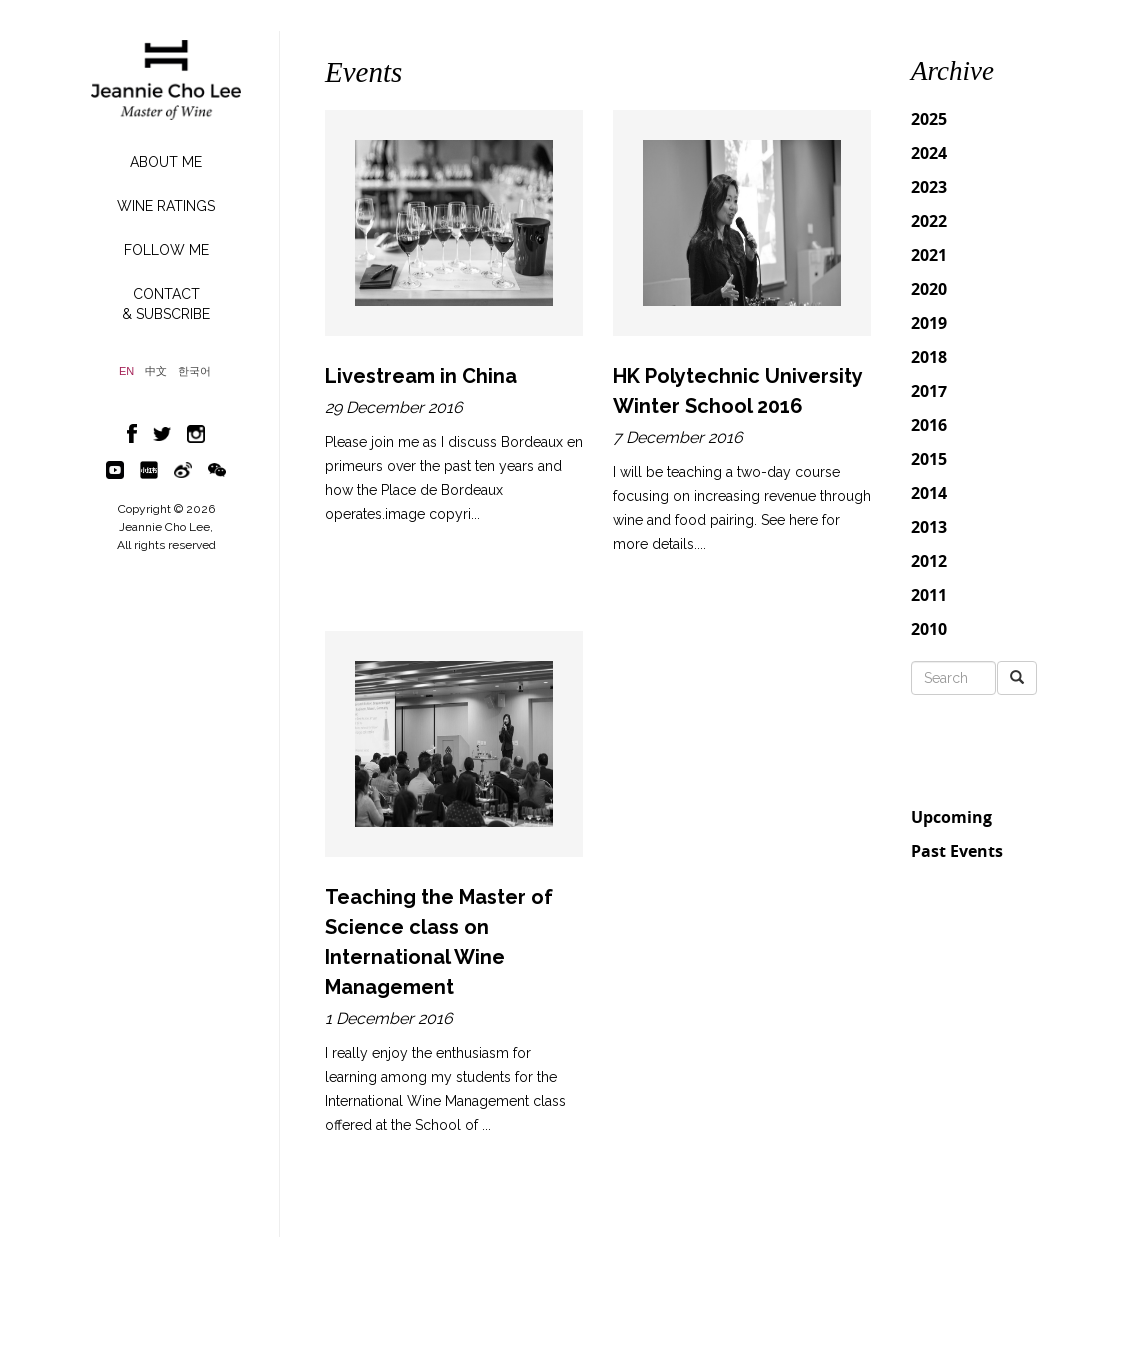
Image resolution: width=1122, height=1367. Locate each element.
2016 (929, 425)
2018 (929, 357)
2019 (929, 323)
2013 (929, 527)
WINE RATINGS (166, 206)
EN (126, 371)
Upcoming (951, 817)
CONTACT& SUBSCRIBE (166, 304)
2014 (929, 493)
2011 (929, 595)
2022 (929, 221)
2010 (929, 629)
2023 (929, 187)
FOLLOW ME (166, 250)
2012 (929, 561)
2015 (929, 459)
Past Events (957, 851)
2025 (929, 119)
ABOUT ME (166, 162)
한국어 (194, 371)
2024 (929, 153)
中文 (156, 371)
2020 (929, 289)
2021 (929, 255)
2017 (929, 391)
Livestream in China (421, 376)
